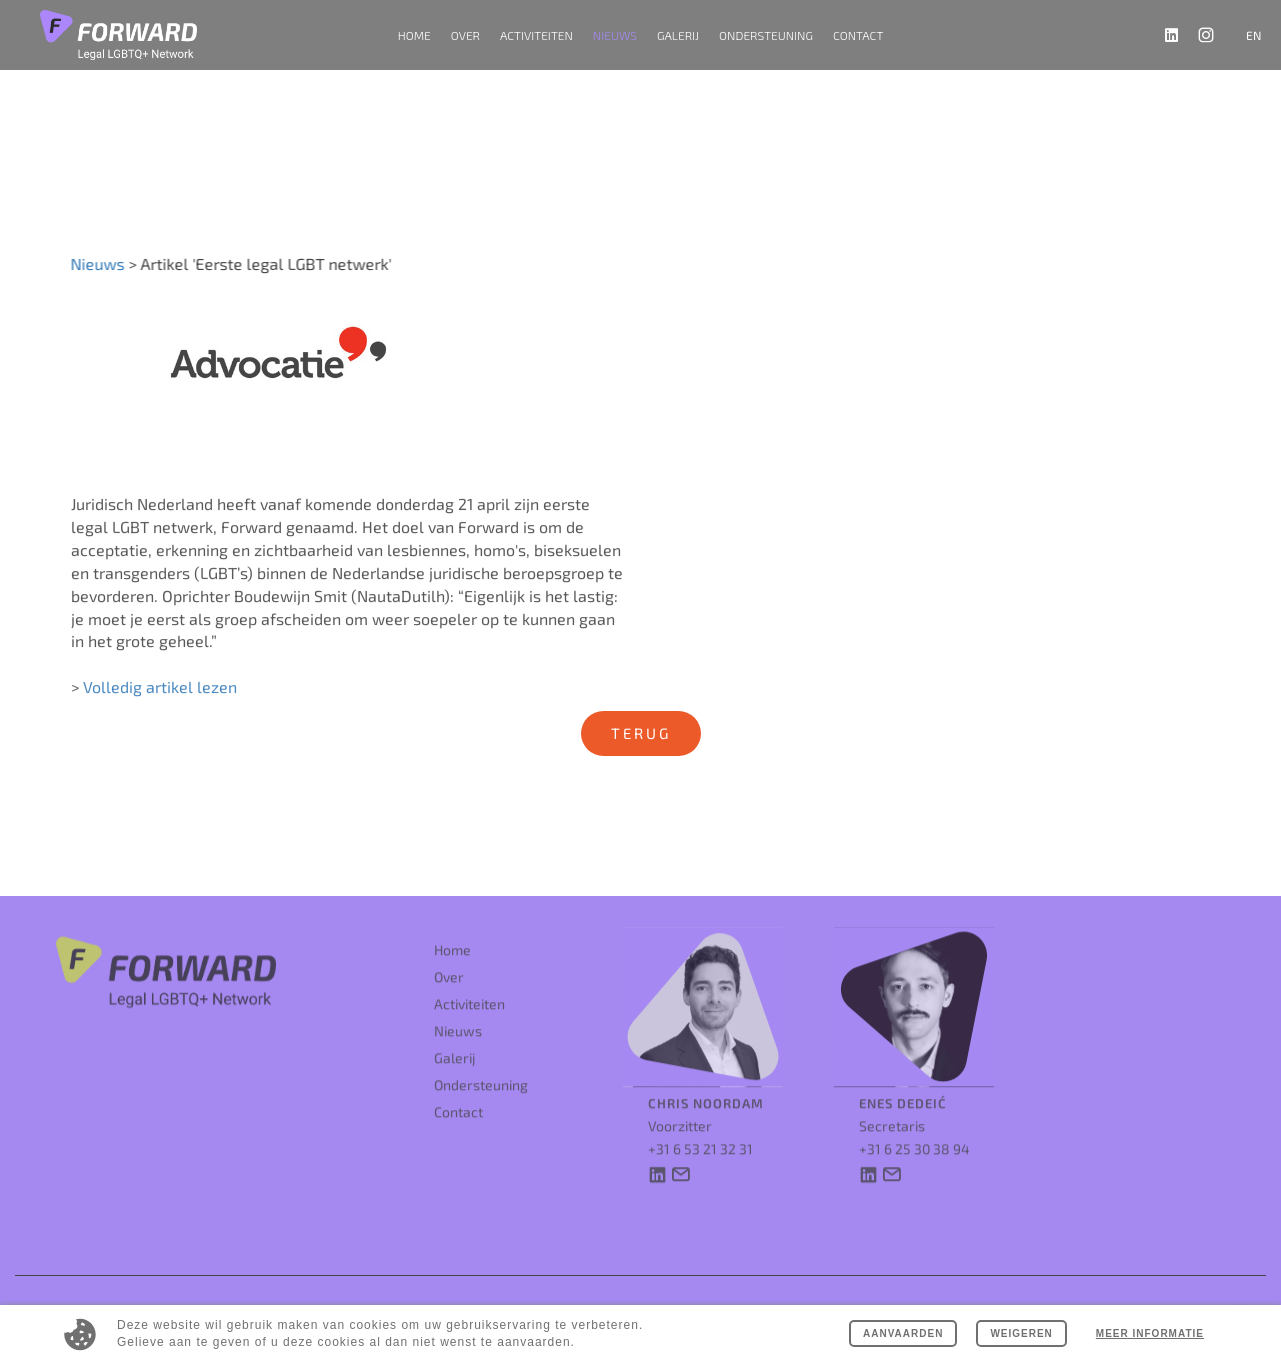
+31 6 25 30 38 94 (914, 1130)
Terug (641, 733)
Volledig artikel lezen (160, 697)
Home (414, 35)
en (1253, 35)
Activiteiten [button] (536, 35)
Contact (858, 35)
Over (449, 958)
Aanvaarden (903, 1333)
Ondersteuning (766, 35)
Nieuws (615, 35)
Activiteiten (469, 985)
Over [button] (465, 35)
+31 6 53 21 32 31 (700, 1130)
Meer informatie (1150, 1333)
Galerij (678, 35)
